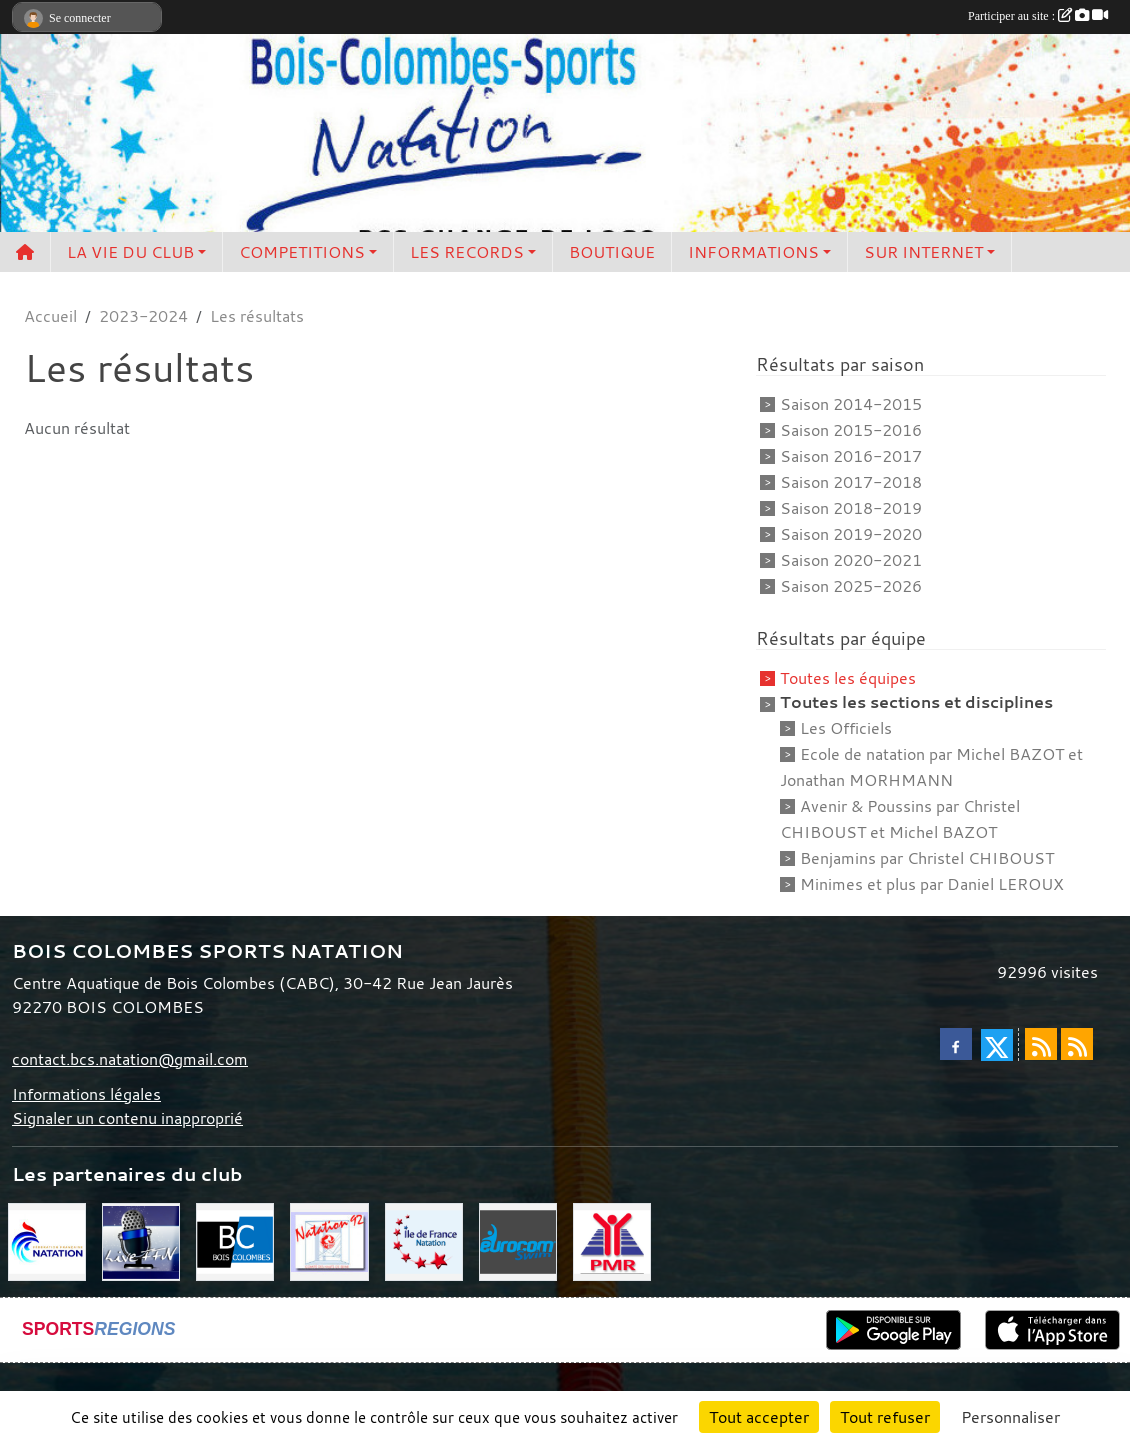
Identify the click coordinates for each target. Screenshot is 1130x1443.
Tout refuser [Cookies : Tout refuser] (885, 1417)
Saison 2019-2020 (851, 534)
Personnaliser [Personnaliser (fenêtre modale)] (1010, 1417)
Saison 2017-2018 (851, 482)
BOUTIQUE (612, 252)
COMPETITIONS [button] (302, 252)
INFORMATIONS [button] (753, 252)
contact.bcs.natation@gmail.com (130, 1059)
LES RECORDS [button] (467, 252)
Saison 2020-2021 (851, 560)
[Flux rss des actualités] (1041, 1044)
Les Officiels (846, 728)
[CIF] (424, 1240)
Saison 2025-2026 (851, 586)
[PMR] (612, 1240)
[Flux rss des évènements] (1077, 1044)
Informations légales (86, 1094)
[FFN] (47, 1240)
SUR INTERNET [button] (923, 252)
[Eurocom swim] (518, 1240)
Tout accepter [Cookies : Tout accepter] (759, 1417)
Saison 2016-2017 (851, 456)
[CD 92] (329, 1240)
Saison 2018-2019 (851, 508)
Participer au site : (1038, 16)
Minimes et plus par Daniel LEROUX (932, 884)
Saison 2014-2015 (851, 404)
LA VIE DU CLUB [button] (130, 252)
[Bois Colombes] (235, 1240)
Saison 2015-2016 (851, 430)
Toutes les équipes (848, 678)
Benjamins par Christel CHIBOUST (927, 858)
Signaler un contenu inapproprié (127, 1118)
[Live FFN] (141, 1240)
